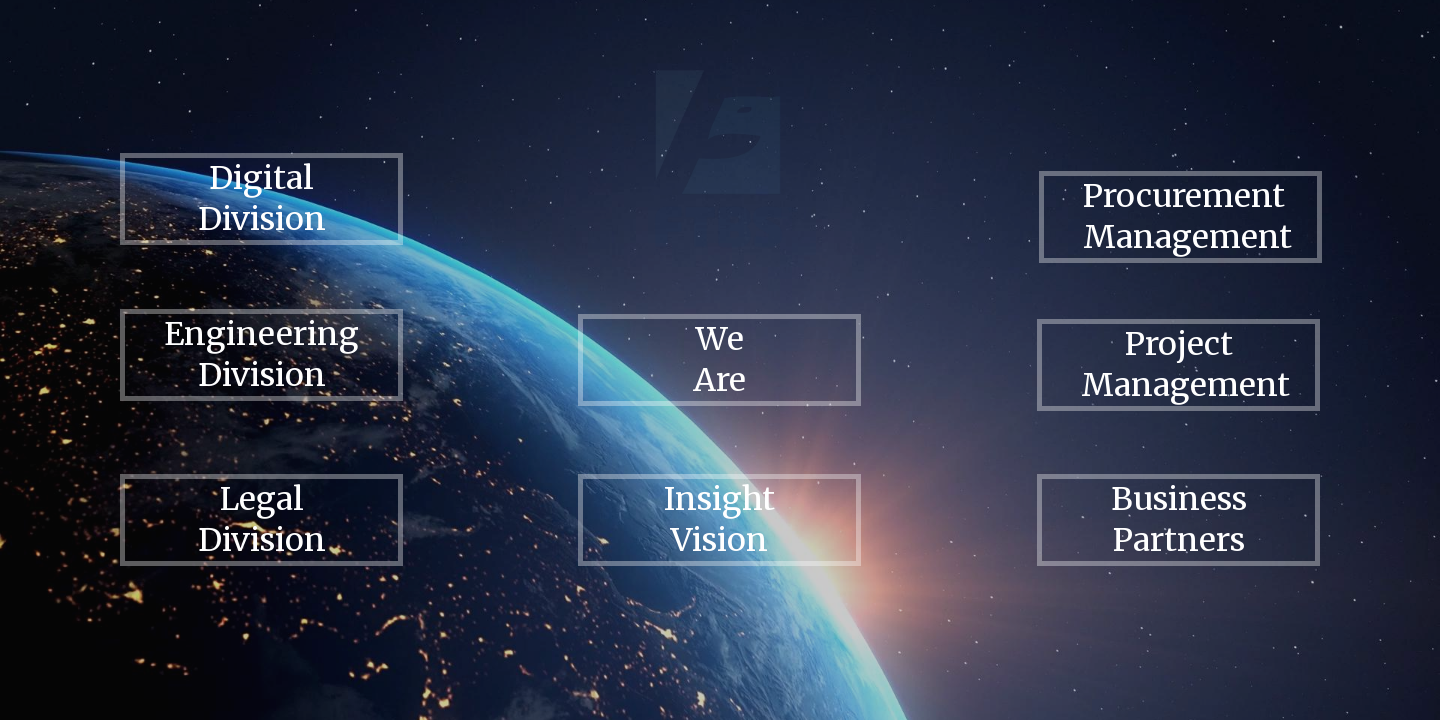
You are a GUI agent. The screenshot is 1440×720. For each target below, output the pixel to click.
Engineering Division (261, 354)
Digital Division (262, 198)
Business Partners (1179, 519)
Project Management (1185, 364)
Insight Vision (719, 519)
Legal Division (262, 519)
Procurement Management (1187, 216)
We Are (719, 359)
